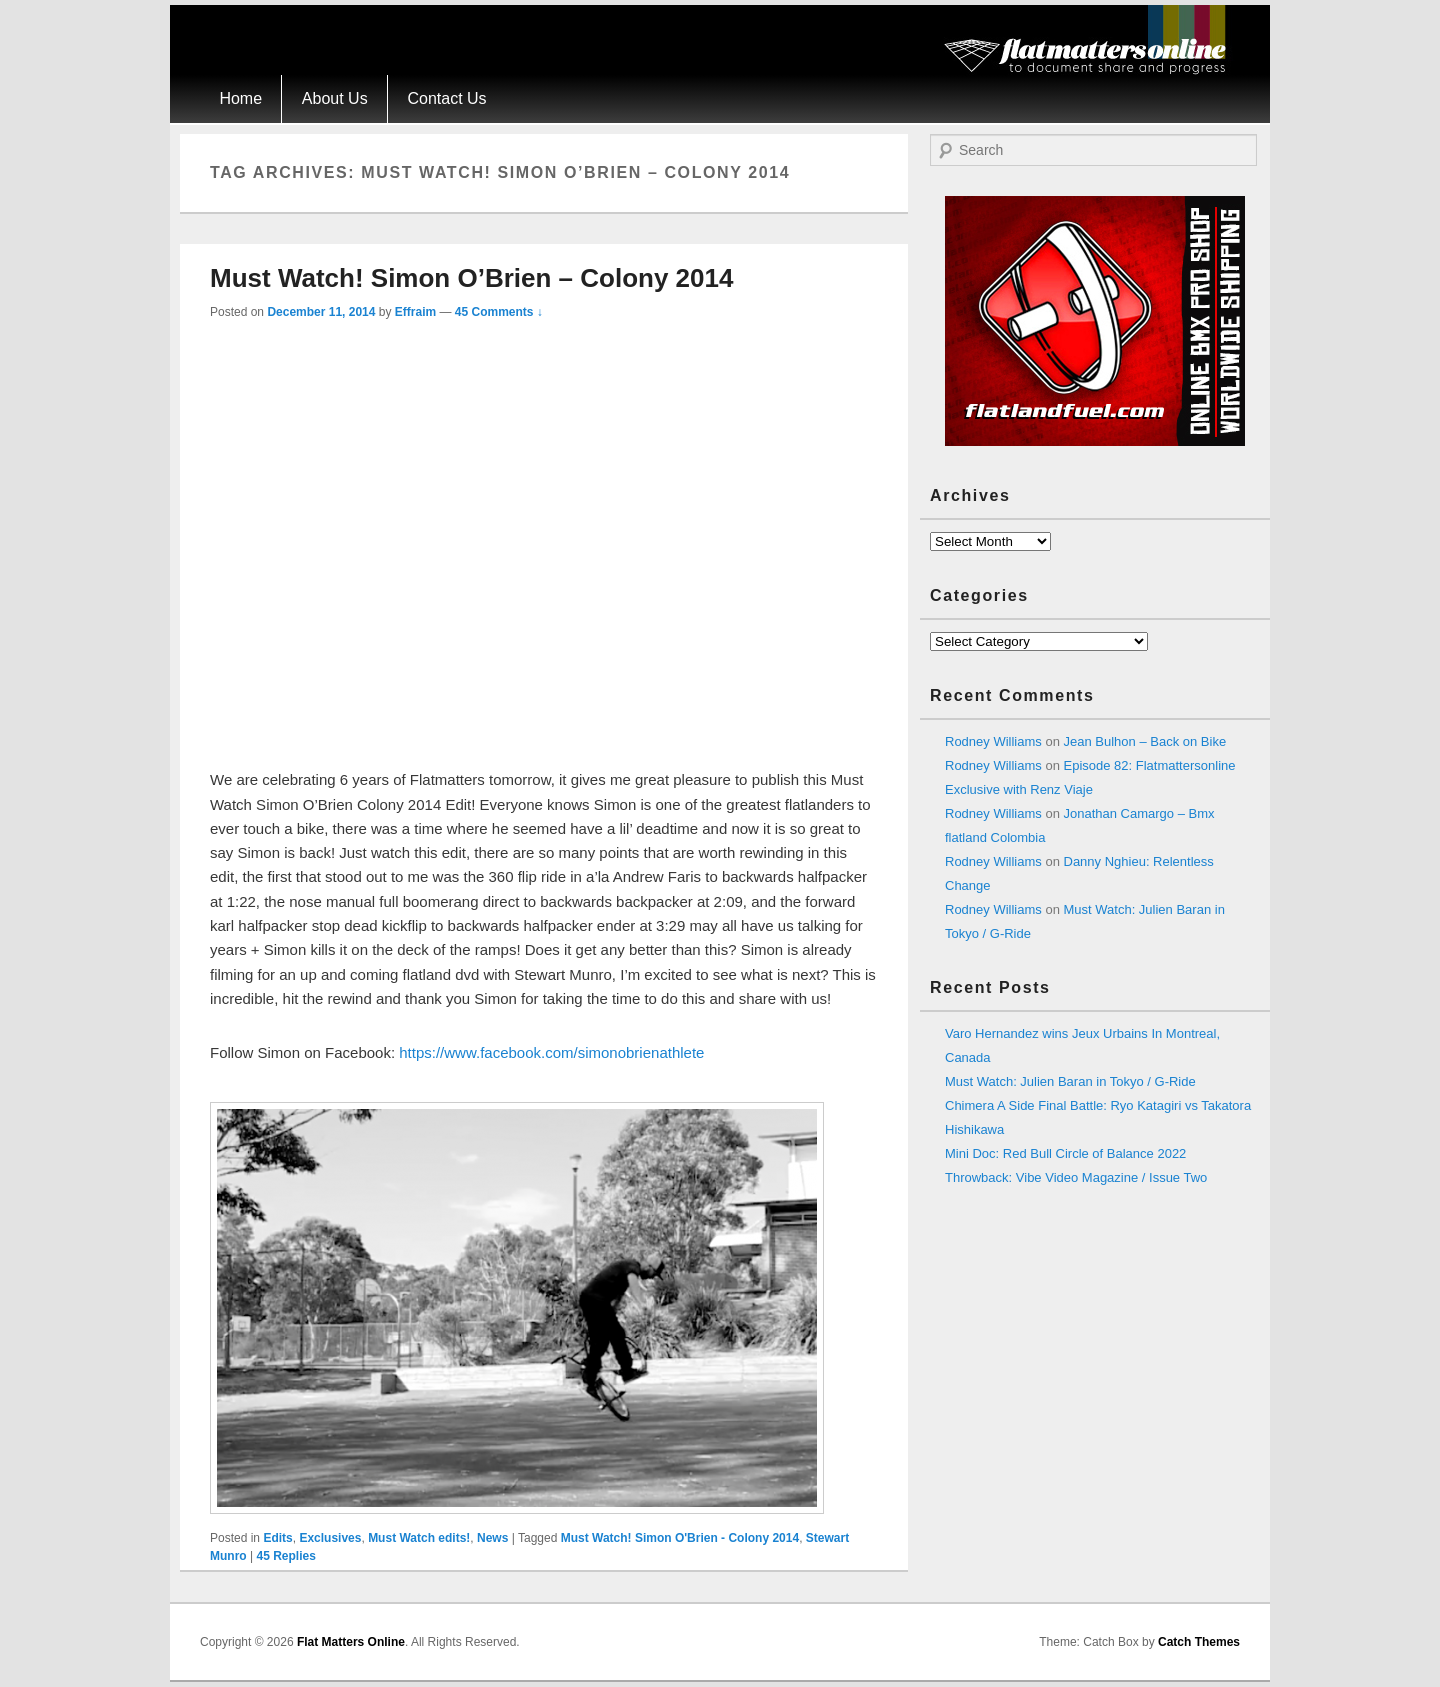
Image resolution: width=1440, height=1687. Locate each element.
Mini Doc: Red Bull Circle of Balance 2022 (1065, 1153)
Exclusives (330, 1538)
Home (240, 98)
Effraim (415, 312)
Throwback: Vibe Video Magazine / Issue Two (1076, 1177)
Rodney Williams (993, 741)
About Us (335, 98)
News (492, 1538)
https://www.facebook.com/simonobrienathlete (551, 1052)
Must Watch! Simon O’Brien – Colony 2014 (471, 278)
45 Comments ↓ (499, 312)
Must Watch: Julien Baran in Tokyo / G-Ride (1070, 1081)
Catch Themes (1199, 1642)
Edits (277, 1538)
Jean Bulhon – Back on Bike (1145, 741)
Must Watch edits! (419, 1538)
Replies (285, 1556)
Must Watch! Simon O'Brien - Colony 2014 (680, 1538)
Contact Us (446, 98)
